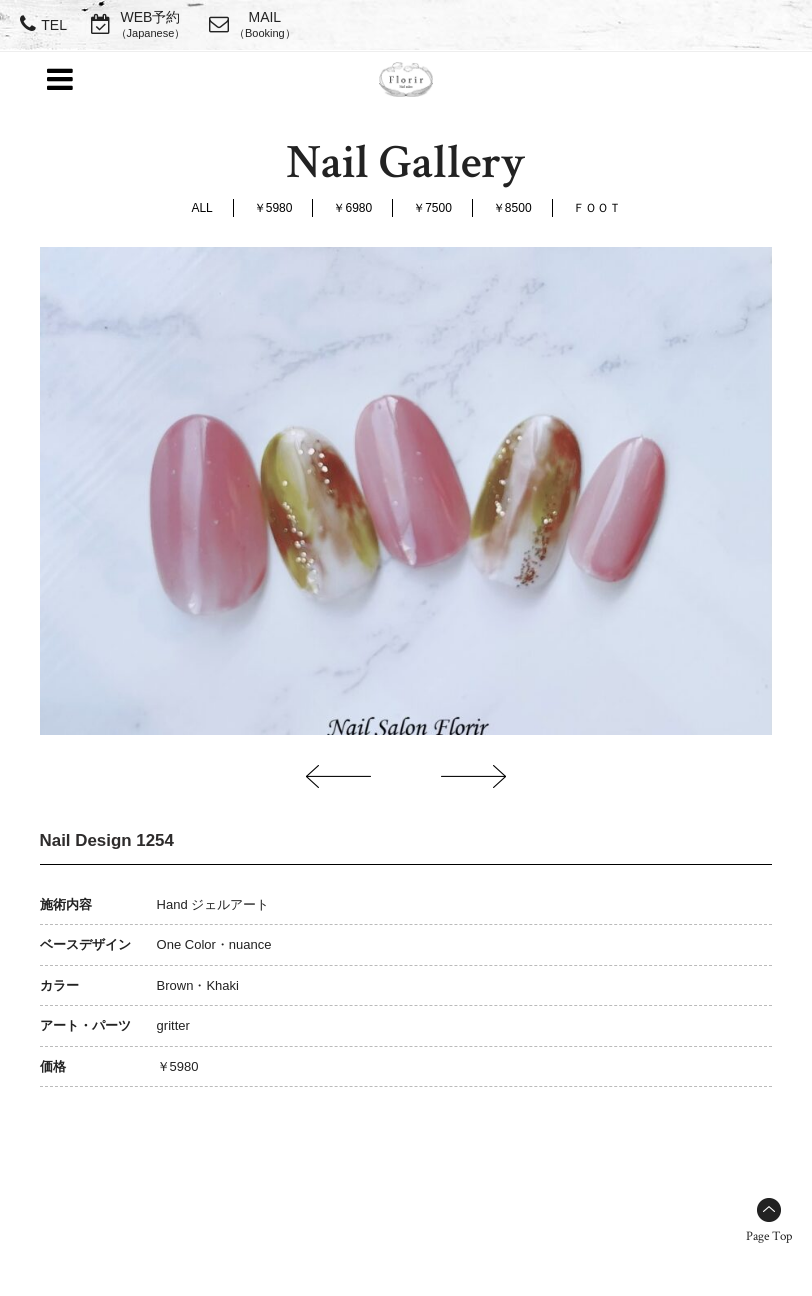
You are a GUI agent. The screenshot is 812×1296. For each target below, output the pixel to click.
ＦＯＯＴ (597, 208)
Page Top (769, 1236)
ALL (201, 208)
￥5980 (273, 208)
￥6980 (352, 208)
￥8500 (512, 208)
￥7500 (432, 208)
